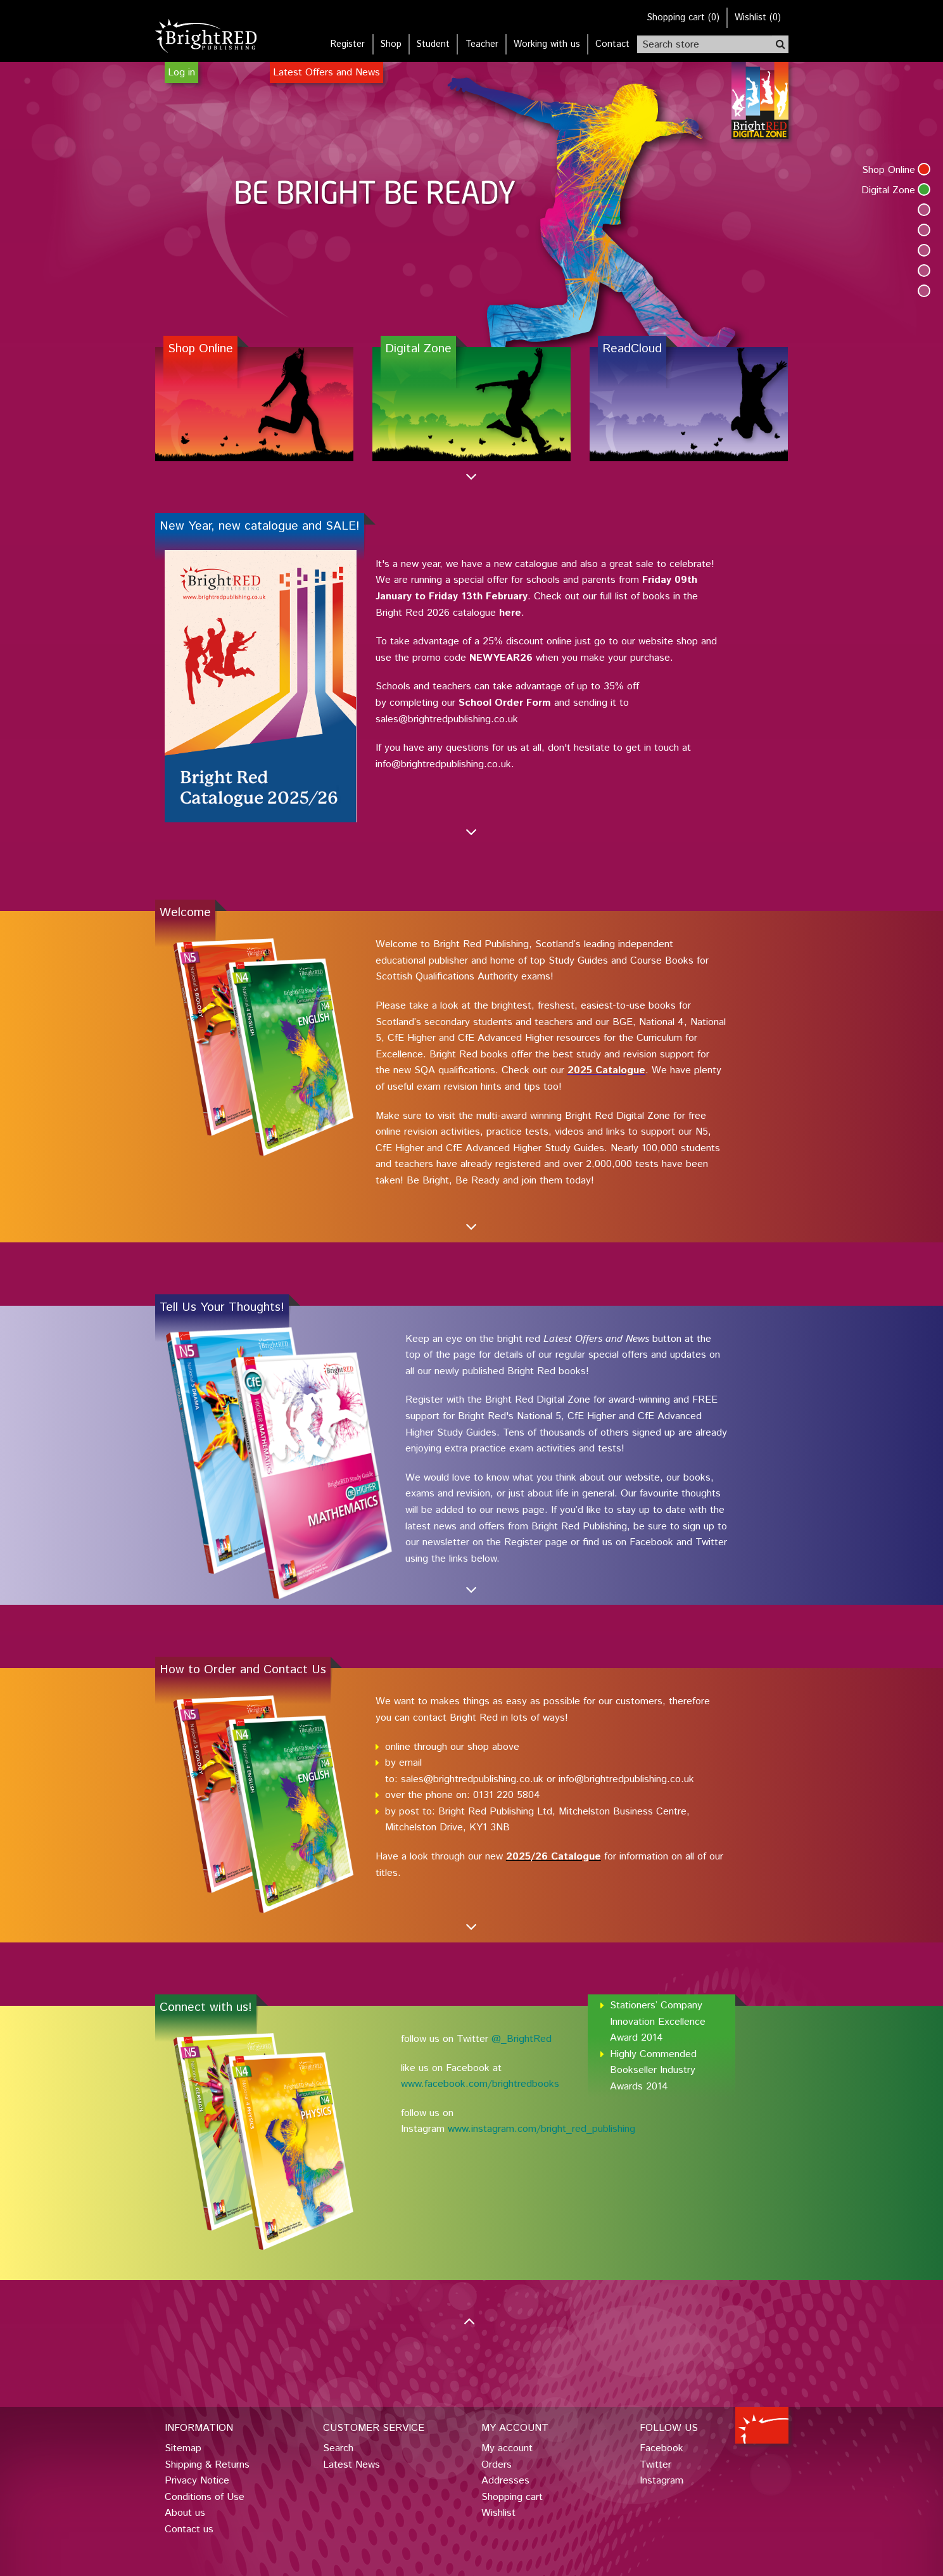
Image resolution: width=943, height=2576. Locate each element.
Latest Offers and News (326, 72)
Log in (181, 72)
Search (338, 2448)
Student (433, 44)
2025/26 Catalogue (553, 1856)
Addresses (505, 2480)
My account (507, 2448)
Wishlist (498, 2513)
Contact (612, 44)
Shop (391, 44)
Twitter (655, 2465)
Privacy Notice (197, 2480)
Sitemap (183, 2448)
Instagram (661, 2480)
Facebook (661, 2448)
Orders (496, 2465)
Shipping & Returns (207, 2465)
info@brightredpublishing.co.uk (626, 1779)
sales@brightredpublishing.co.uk (472, 1779)
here (510, 613)
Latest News (351, 2465)
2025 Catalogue (606, 1070)
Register (348, 44)
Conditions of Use (204, 2497)
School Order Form (505, 703)
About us (185, 2513)
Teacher (481, 44)
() (683, 17)
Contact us (189, 2529)
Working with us (547, 44)
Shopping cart (512, 2497)
